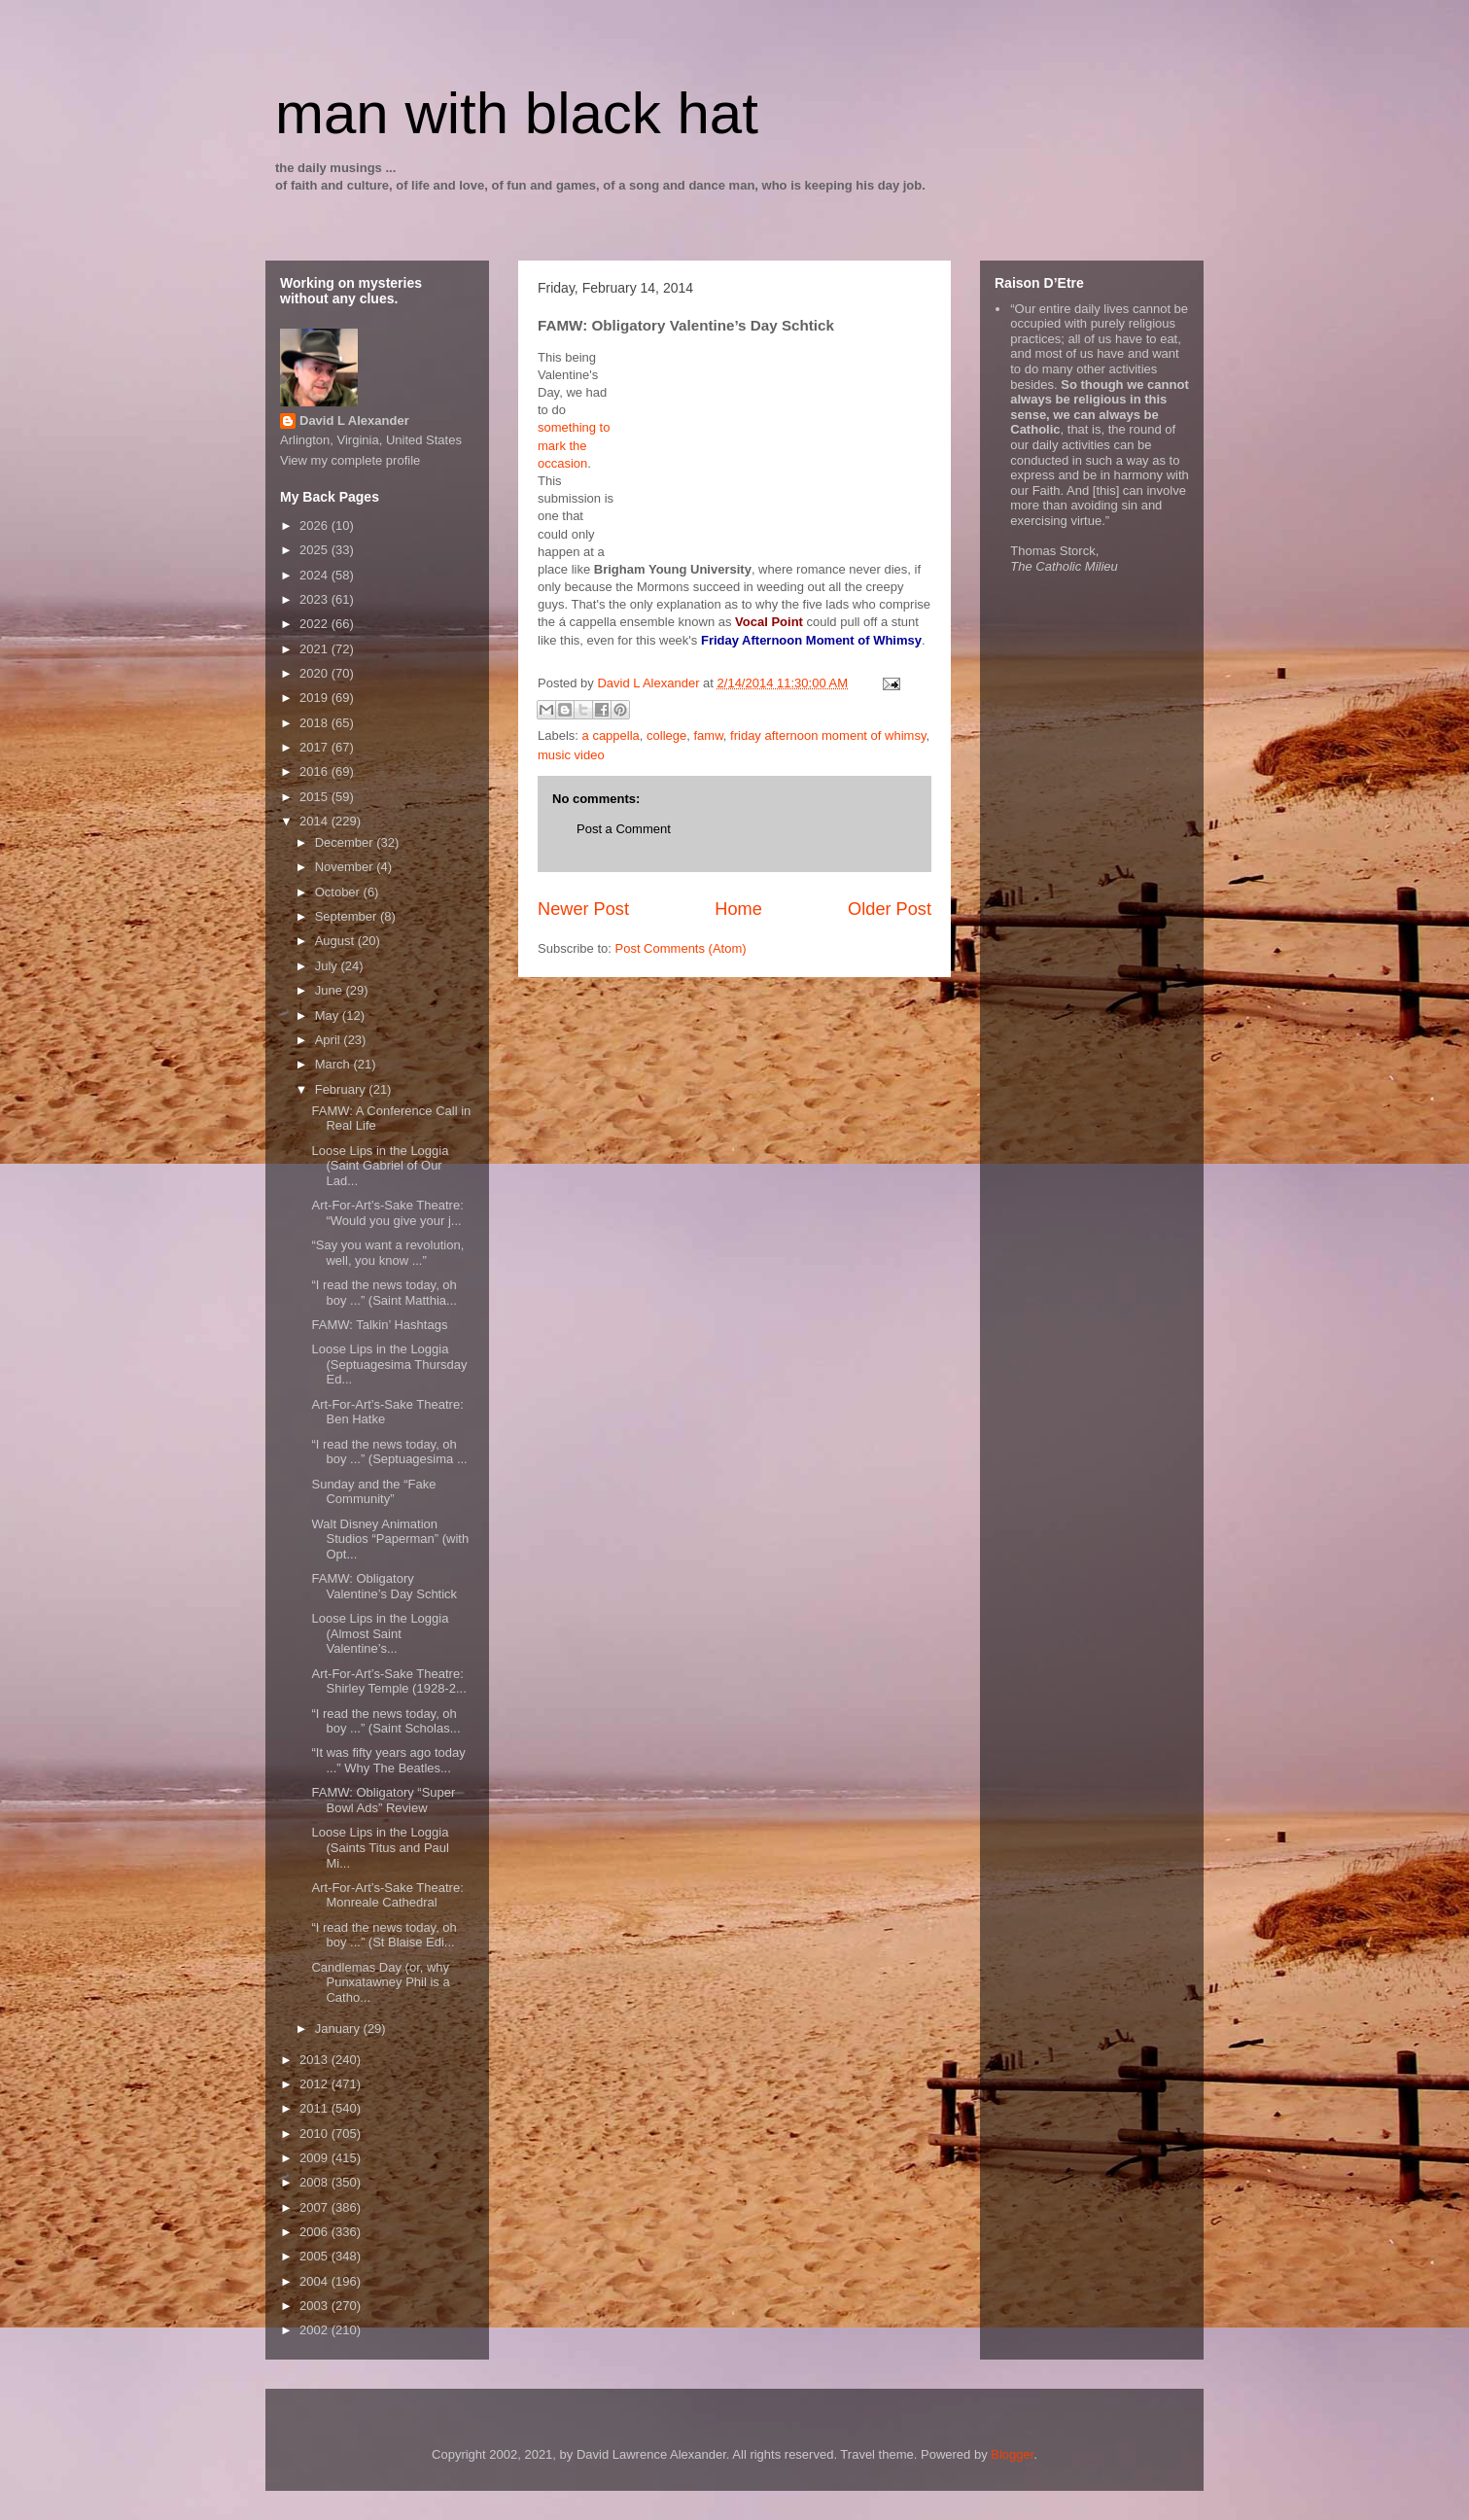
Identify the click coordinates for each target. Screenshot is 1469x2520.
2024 (315, 575)
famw (708, 735)
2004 (315, 2281)
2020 (315, 673)
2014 (315, 821)
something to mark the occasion (574, 445)
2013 (315, 2059)
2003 (315, 2305)
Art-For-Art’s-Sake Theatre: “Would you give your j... (387, 1213)
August (336, 940)
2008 (315, 2182)
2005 (315, 2256)
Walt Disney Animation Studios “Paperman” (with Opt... (390, 1539)
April (329, 1039)
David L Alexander (354, 420)
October (339, 892)
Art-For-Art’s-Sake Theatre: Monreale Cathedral (387, 1895)
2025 (315, 549)
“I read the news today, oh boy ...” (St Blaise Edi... (383, 1935)
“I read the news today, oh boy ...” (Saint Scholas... (385, 1721)
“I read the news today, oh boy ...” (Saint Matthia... (383, 1293)
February (342, 1089)
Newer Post (583, 909)
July (328, 966)
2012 (315, 2084)
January (339, 2028)
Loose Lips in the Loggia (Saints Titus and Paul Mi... (379, 1847)
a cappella (611, 735)
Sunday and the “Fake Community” (373, 1492)
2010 (315, 2133)
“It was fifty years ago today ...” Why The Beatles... (388, 1760)
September (347, 916)
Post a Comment (624, 829)
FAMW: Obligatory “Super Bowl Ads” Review (383, 1800)
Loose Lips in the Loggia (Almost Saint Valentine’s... (379, 1633)
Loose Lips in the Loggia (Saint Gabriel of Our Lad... (379, 1165)
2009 (315, 2158)
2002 (315, 2330)
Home (738, 909)
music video (571, 755)
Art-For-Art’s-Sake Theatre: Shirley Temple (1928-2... (388, 1681)
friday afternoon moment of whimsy (828, 735)
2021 (315, 649)
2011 (315, 2108)
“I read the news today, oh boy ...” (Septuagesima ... (389, 1452)
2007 (315, 2207)
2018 (315, 723)
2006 (315, 2231)
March (334, 1064)
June (330, 990)
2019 (315, 697)
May (328, 1015)
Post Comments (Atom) (681, 948)
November (346, 866)
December (346, 842)
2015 (315, 796)
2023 (315, 599)
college (666, 735)
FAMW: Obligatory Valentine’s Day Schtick (384, 1586)
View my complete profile (350, 460)
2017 (315, 747)
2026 (315, 525)
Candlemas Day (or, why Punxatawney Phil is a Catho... (380, 1982)
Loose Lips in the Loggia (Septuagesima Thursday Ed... (389, 1364)
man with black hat (516, 113)
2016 (315, 771)
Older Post (889, 909)
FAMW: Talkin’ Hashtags (379, 1324)
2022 (315, 623)
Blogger (1012, 2454)
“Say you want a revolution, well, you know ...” (387, 1253)
